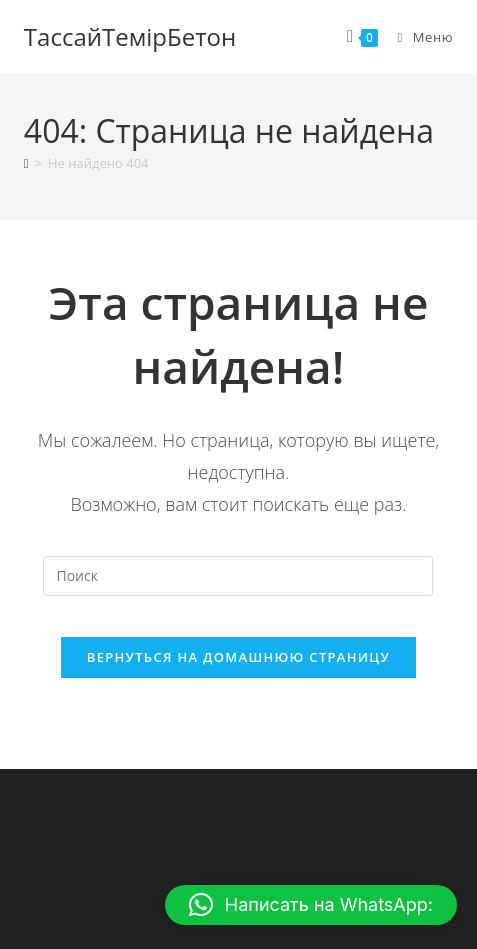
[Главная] (26, 163)
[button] (311, 905)
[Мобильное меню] (417, 37)
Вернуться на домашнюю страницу (238, 657)
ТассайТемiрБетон (130, 36)
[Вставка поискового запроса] (238, 576)
